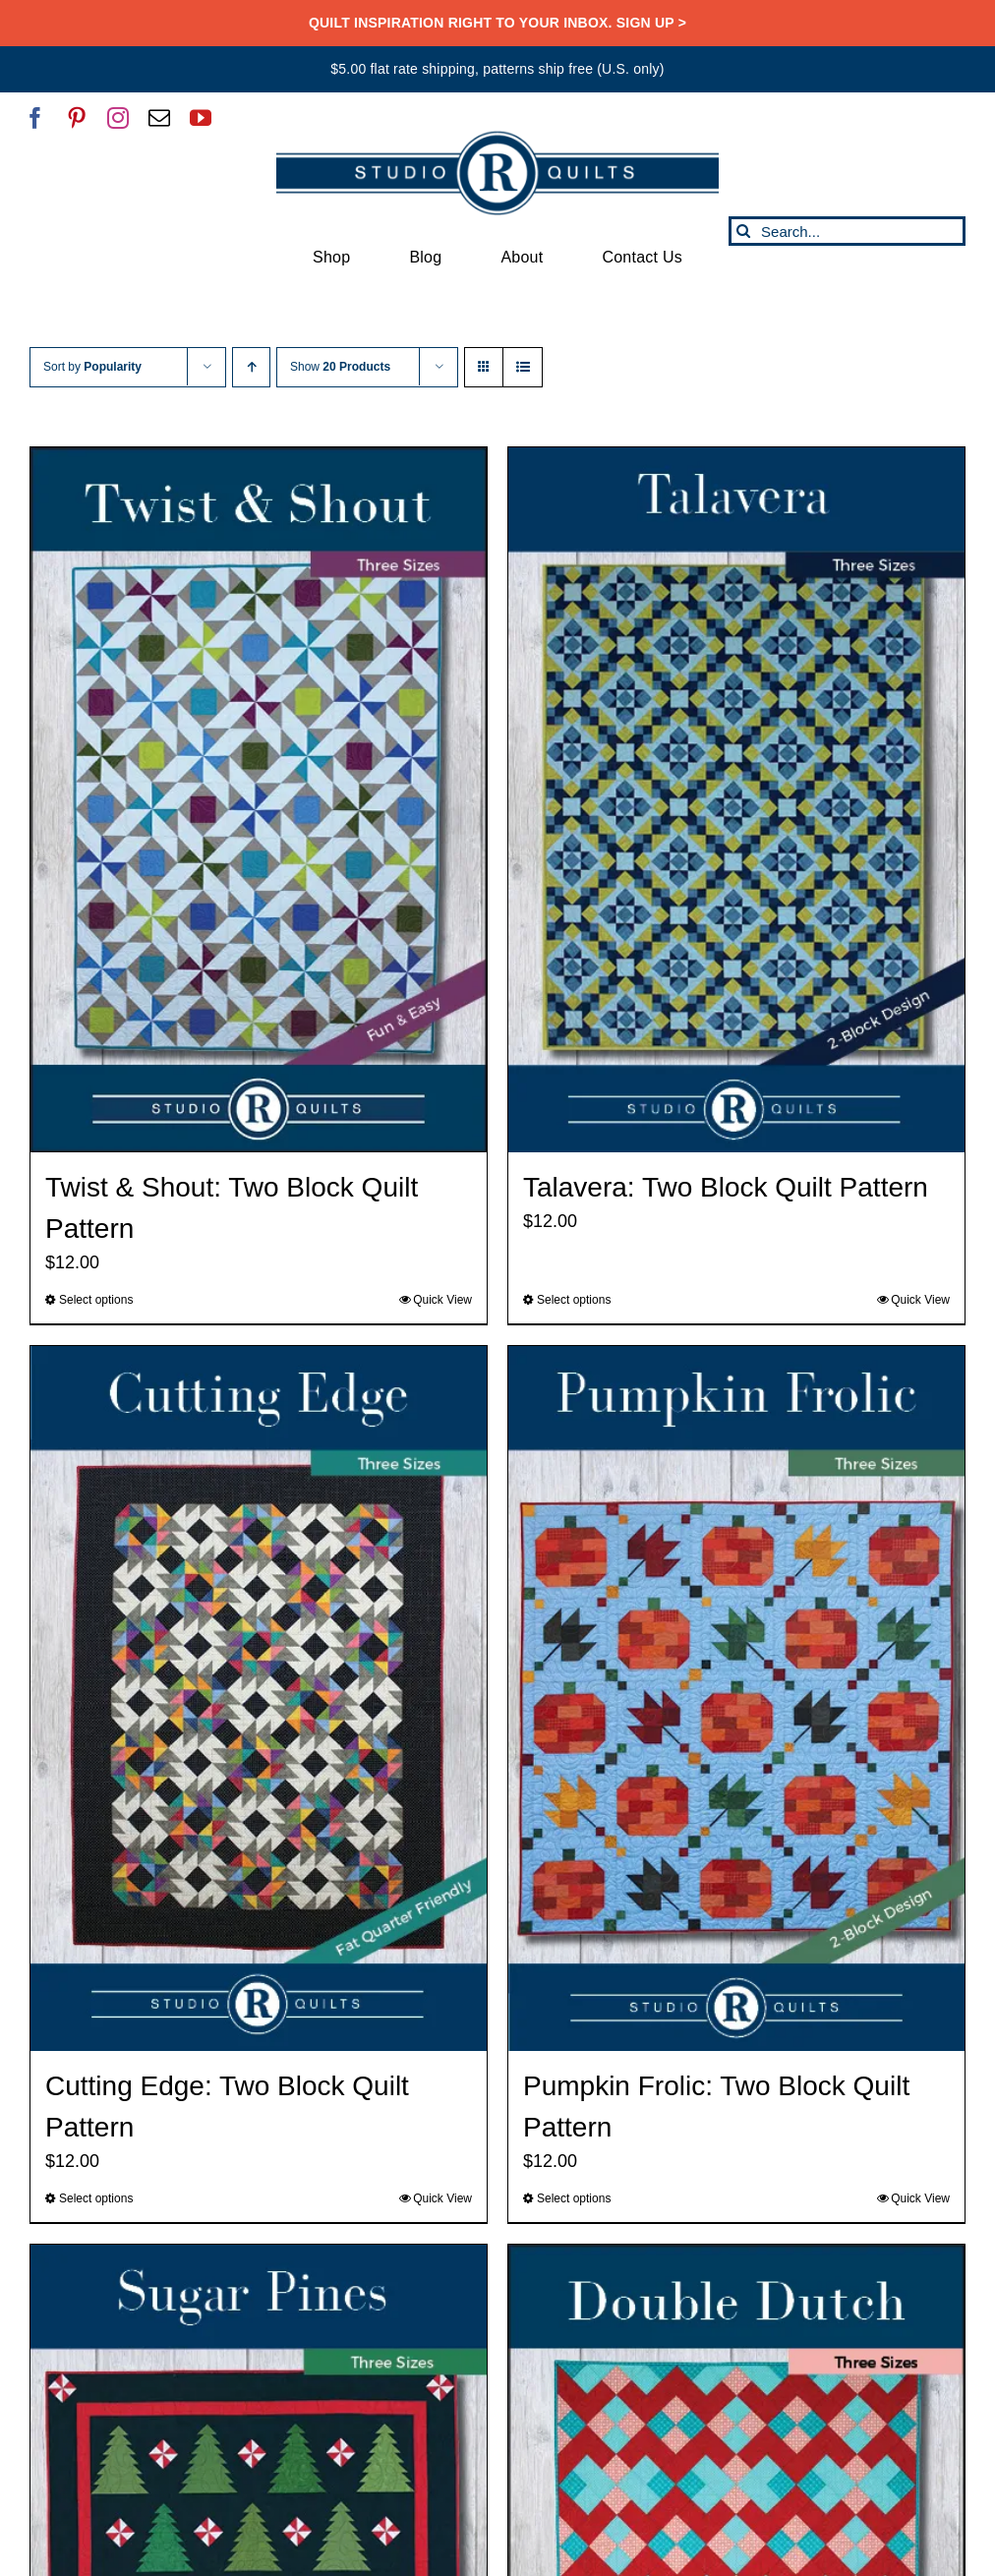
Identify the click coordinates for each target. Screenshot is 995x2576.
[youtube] (200, 118)
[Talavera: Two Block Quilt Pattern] (736, 799)
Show (340, 367)
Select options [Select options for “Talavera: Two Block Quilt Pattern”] (574, 1300)
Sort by (92, 367)
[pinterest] (77, 118)
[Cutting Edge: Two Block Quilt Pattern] (258, 1698)
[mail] (159, 118)
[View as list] (522, 367)
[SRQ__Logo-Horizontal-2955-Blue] (497, 137)
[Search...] (847, 231)
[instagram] (118, 118)
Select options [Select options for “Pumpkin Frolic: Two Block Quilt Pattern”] (574, 2198)
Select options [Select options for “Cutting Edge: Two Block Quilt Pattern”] (96, 2198)
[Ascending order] (251, 367)
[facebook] (35, 118)
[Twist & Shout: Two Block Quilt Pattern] (258, 799)
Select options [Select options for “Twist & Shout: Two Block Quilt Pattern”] (96, 1300)
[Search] (743, 231)
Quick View (442, 1300)
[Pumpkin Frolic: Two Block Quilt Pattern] (736, 1698)
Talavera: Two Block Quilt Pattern (725, 1187)
